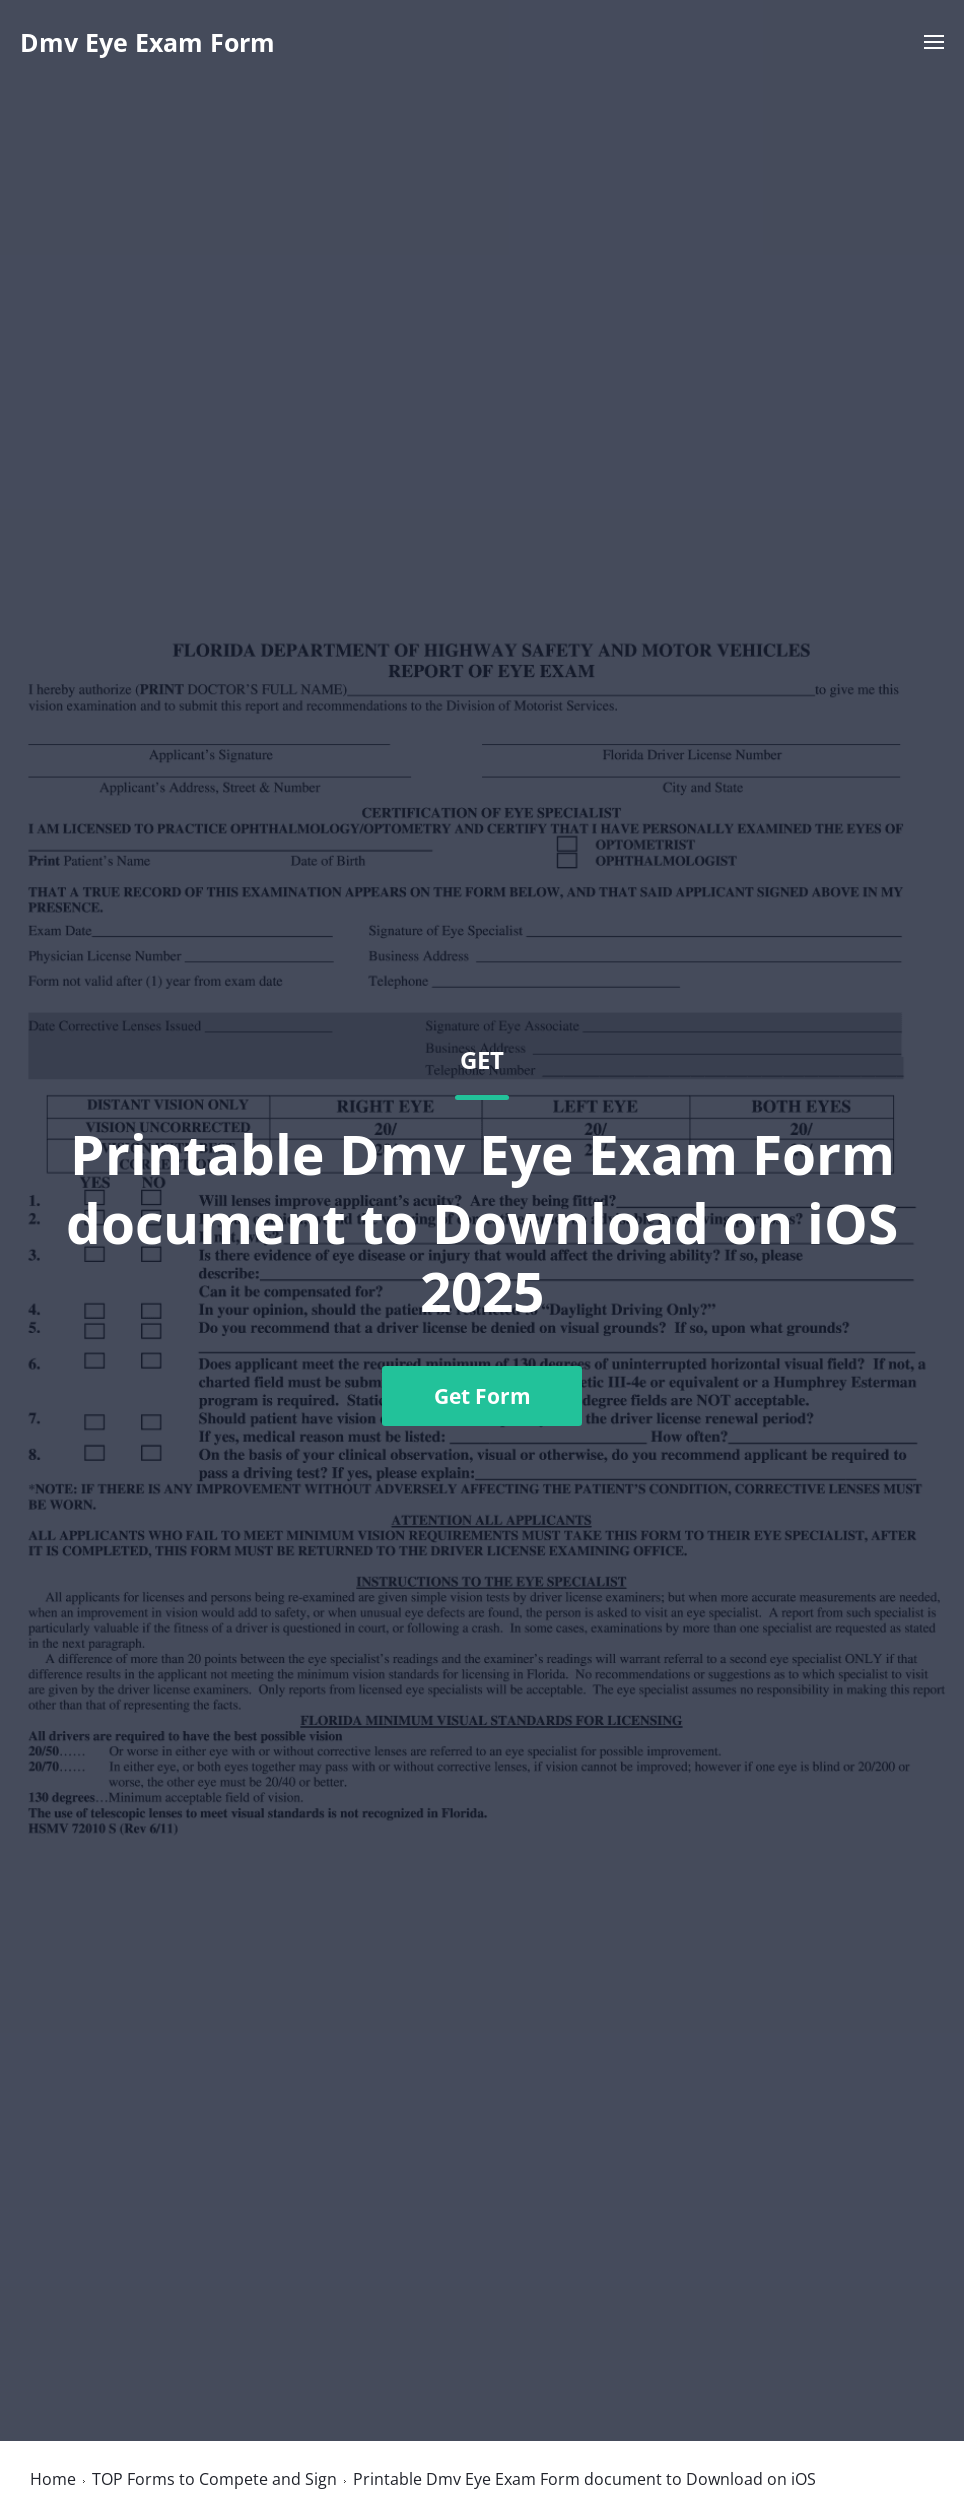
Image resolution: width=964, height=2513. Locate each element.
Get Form (482, 1396)
